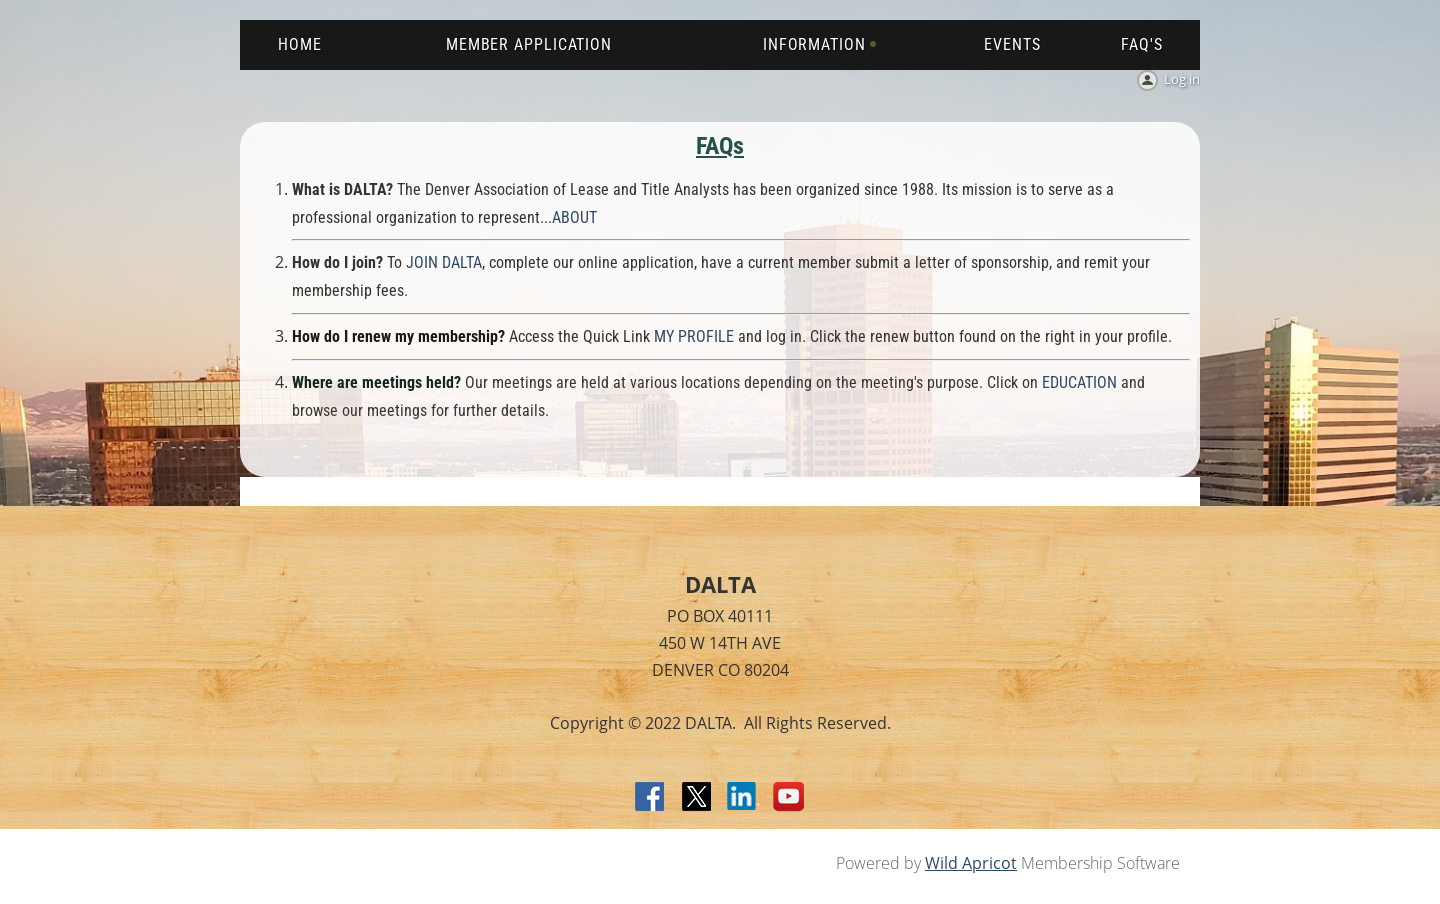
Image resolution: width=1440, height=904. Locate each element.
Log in (1182, 79)
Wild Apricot (971, 863)
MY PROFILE (694, 336)
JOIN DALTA (444, 262)
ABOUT (574, 217)
